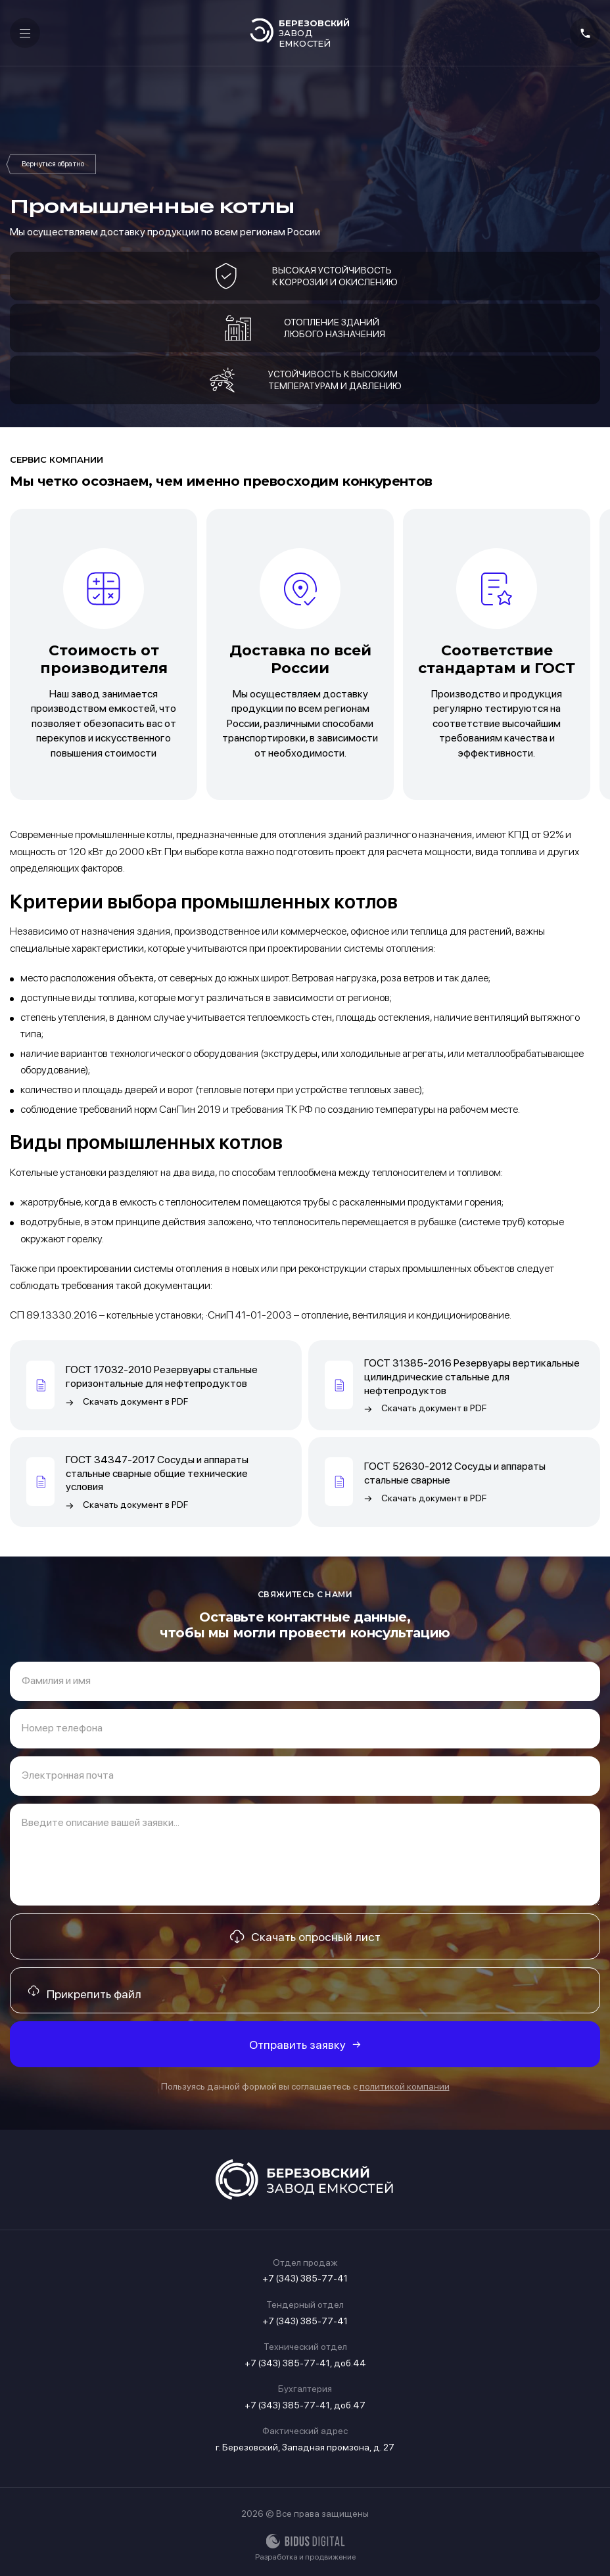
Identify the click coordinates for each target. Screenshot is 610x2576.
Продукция (53, 164)
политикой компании (405, 2086)
